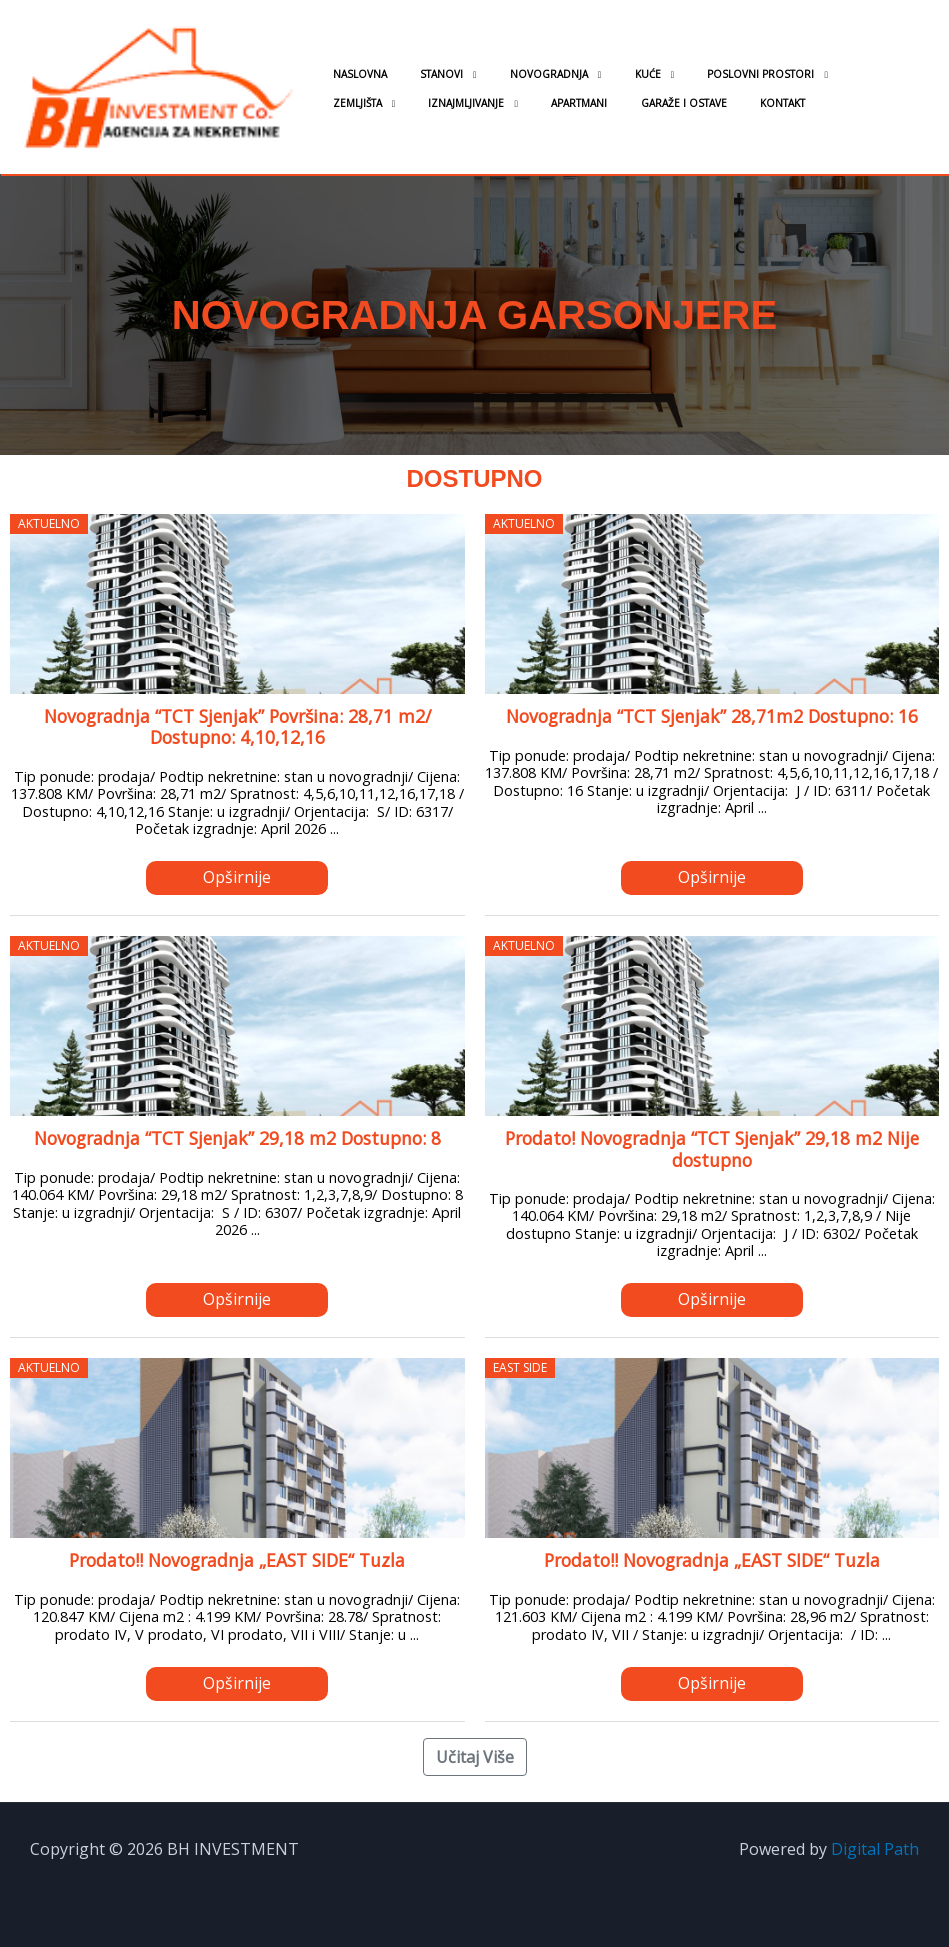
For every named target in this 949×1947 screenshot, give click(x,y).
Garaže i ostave (555, 103)
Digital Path (875, 1849)
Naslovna (353, 74)
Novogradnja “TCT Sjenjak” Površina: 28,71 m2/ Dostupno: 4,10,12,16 (237, 726)
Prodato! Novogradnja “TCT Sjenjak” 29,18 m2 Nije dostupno (712, 1148)
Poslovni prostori (701, 74)
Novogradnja (516, 74)
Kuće (601, 74)
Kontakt (640, 103)
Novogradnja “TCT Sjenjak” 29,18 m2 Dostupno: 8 (237, 1138)
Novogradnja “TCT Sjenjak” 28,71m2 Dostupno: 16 (712, 716)
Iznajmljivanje (364, 103)
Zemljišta (812, 74)
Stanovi (421, 74)
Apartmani (464, 103)
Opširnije (237, 877)
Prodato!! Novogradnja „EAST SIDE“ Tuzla (237, 1560)
